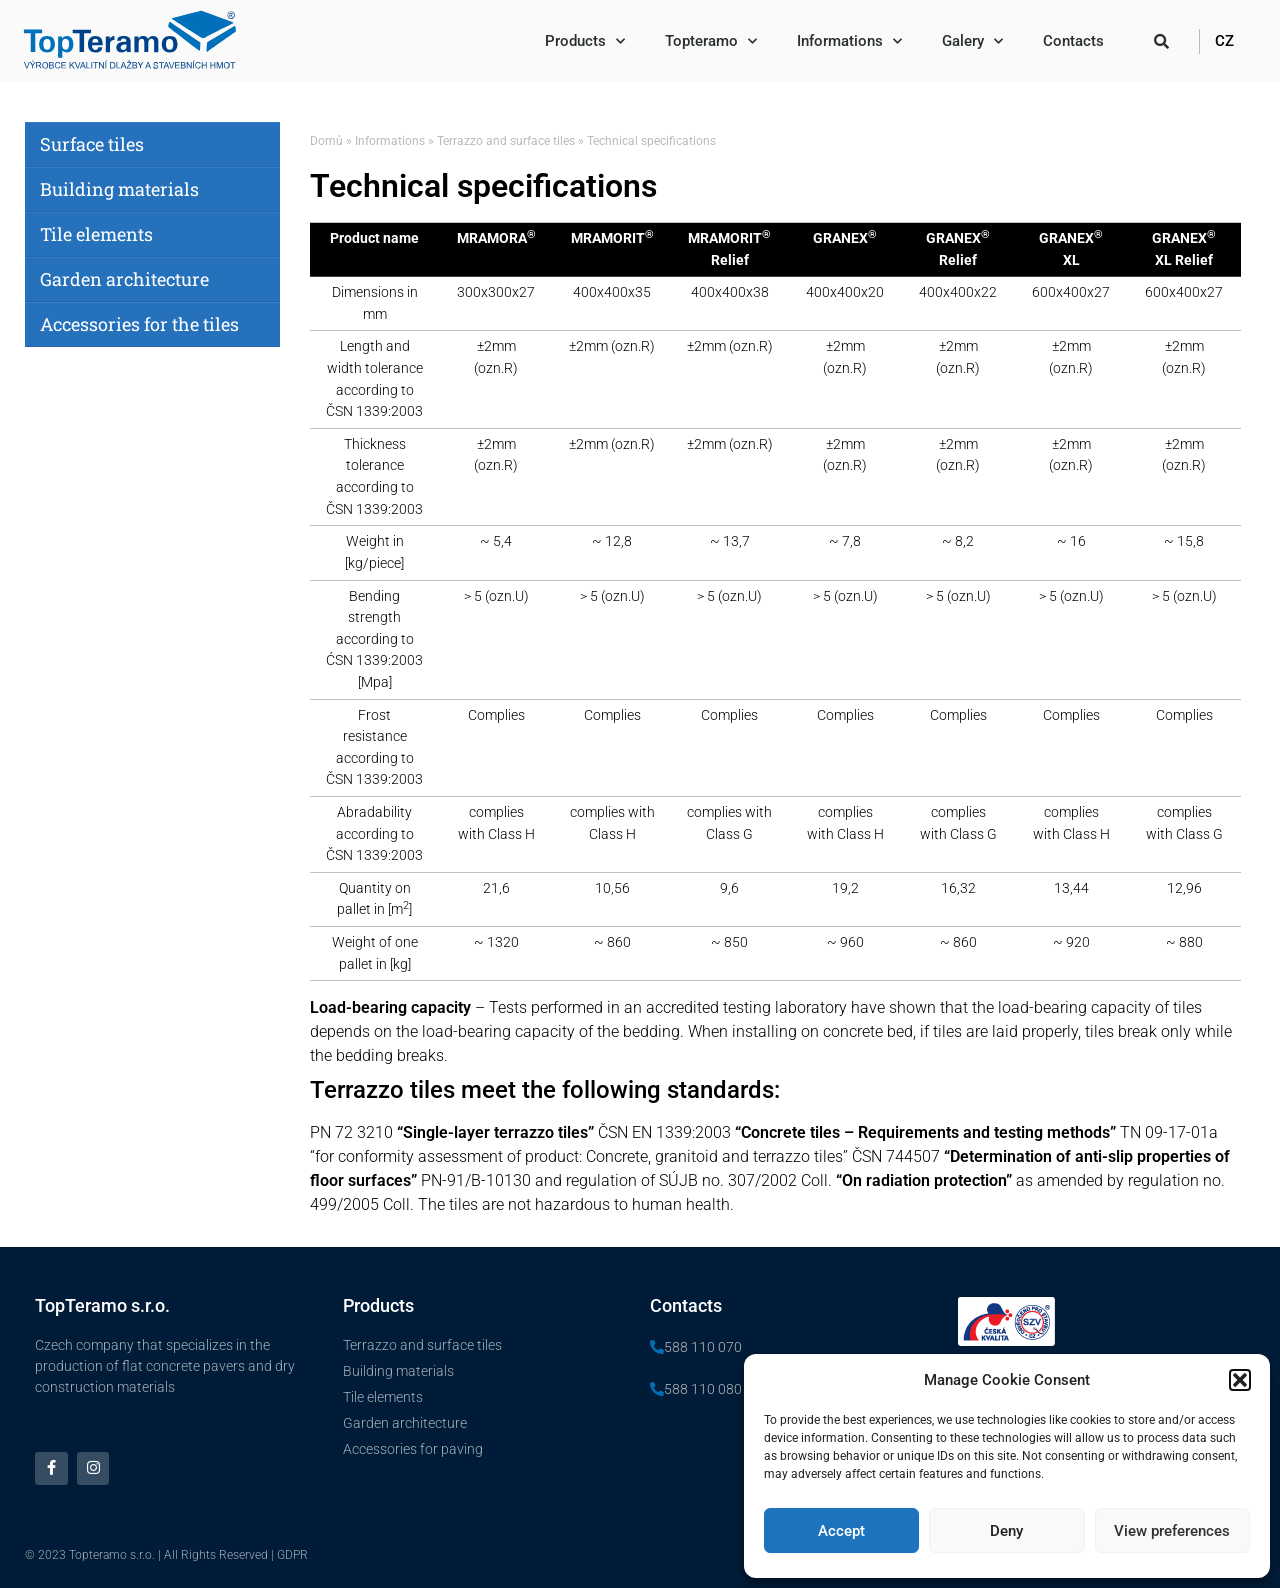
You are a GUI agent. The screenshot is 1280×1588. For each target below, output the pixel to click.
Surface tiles (92, 144)
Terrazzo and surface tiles (506, 141)
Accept (841, 1531)
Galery (972, 41)
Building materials (119, 189)
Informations (849, 41)
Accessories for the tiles (139, 324)
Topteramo (711, 41)
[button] (1240, 1380)
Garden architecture (124, 279)
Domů (326, 141)
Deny (1006, 1531)
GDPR (292, 1555)
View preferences (1172, 1531)
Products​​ (585, 41)
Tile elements (96, 234)
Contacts (1073, 41)
